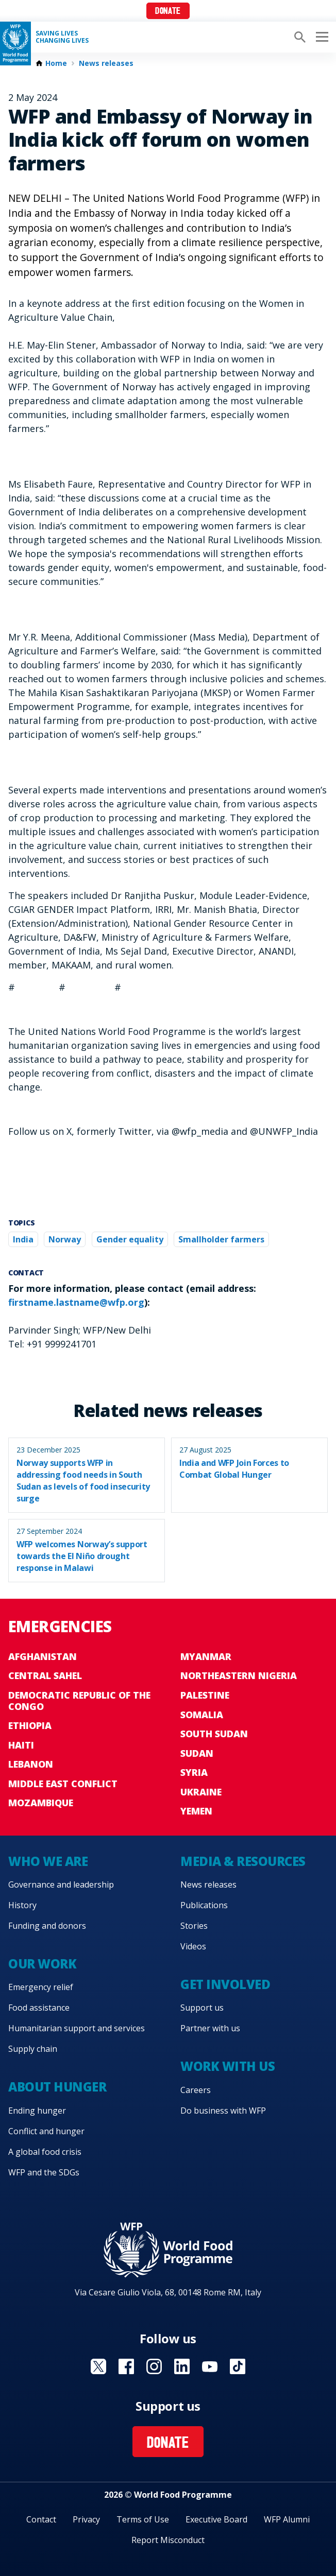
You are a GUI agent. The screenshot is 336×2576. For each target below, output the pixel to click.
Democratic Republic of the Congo (79, 1701)
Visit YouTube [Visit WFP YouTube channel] (209, 2366)
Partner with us (210, 2028)
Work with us (227, 2066)
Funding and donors (47, 1925)
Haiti (21, 1745)
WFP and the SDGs (43, 2172)
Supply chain (32, 2048)
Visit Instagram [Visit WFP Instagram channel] (154, 2366)
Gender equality (129, 1239)
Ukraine (201, 1792)
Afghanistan (42, 1656)
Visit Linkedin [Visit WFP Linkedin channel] (182, 2366)
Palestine (204, 1695)
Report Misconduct (168, 2540)
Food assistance (39, 2007)
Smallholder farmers (221, 1239)
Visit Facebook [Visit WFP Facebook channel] (126, 2366)
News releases (106, 63)
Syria (194, 1772)
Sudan (196, 1753)
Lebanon (30, 1764)
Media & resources (243, 1861)
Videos (193, 1946)
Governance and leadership (61, 1884)
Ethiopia (30, 1725)
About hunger (57, 2086)
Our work (42, 1963)
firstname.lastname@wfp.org (76, 1302)
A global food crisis (44, 2151)
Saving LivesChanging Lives (62, 37)
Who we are (48, 1861)
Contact (41, 2519)
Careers (195, 2090)
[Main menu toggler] (320, 37)
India (23, 1239)
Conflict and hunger (46, 2131)
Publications (204, 1905)
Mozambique (40, 1802)
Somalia (201, 1714)
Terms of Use (142, 2519)
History (22, 1905)
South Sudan (214, 1733)
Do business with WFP (223, 2110)
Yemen (196, 1811)
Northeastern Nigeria (238, 1675)
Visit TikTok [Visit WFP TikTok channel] (237, 2366)
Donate (167, 11)
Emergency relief (40, 1987)
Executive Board (216, 2519)
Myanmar (205, 1656)
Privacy (86, 2519)
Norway (64, 1239)
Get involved (225, 1984)
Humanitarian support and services (76, 2028)
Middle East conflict (62, 1783)
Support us (202, 2007)
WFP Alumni (287, 2519)
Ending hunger (37, 2110)
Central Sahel (45, 1675)
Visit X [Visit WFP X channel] (98, 2366)
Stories (194, 1925)
